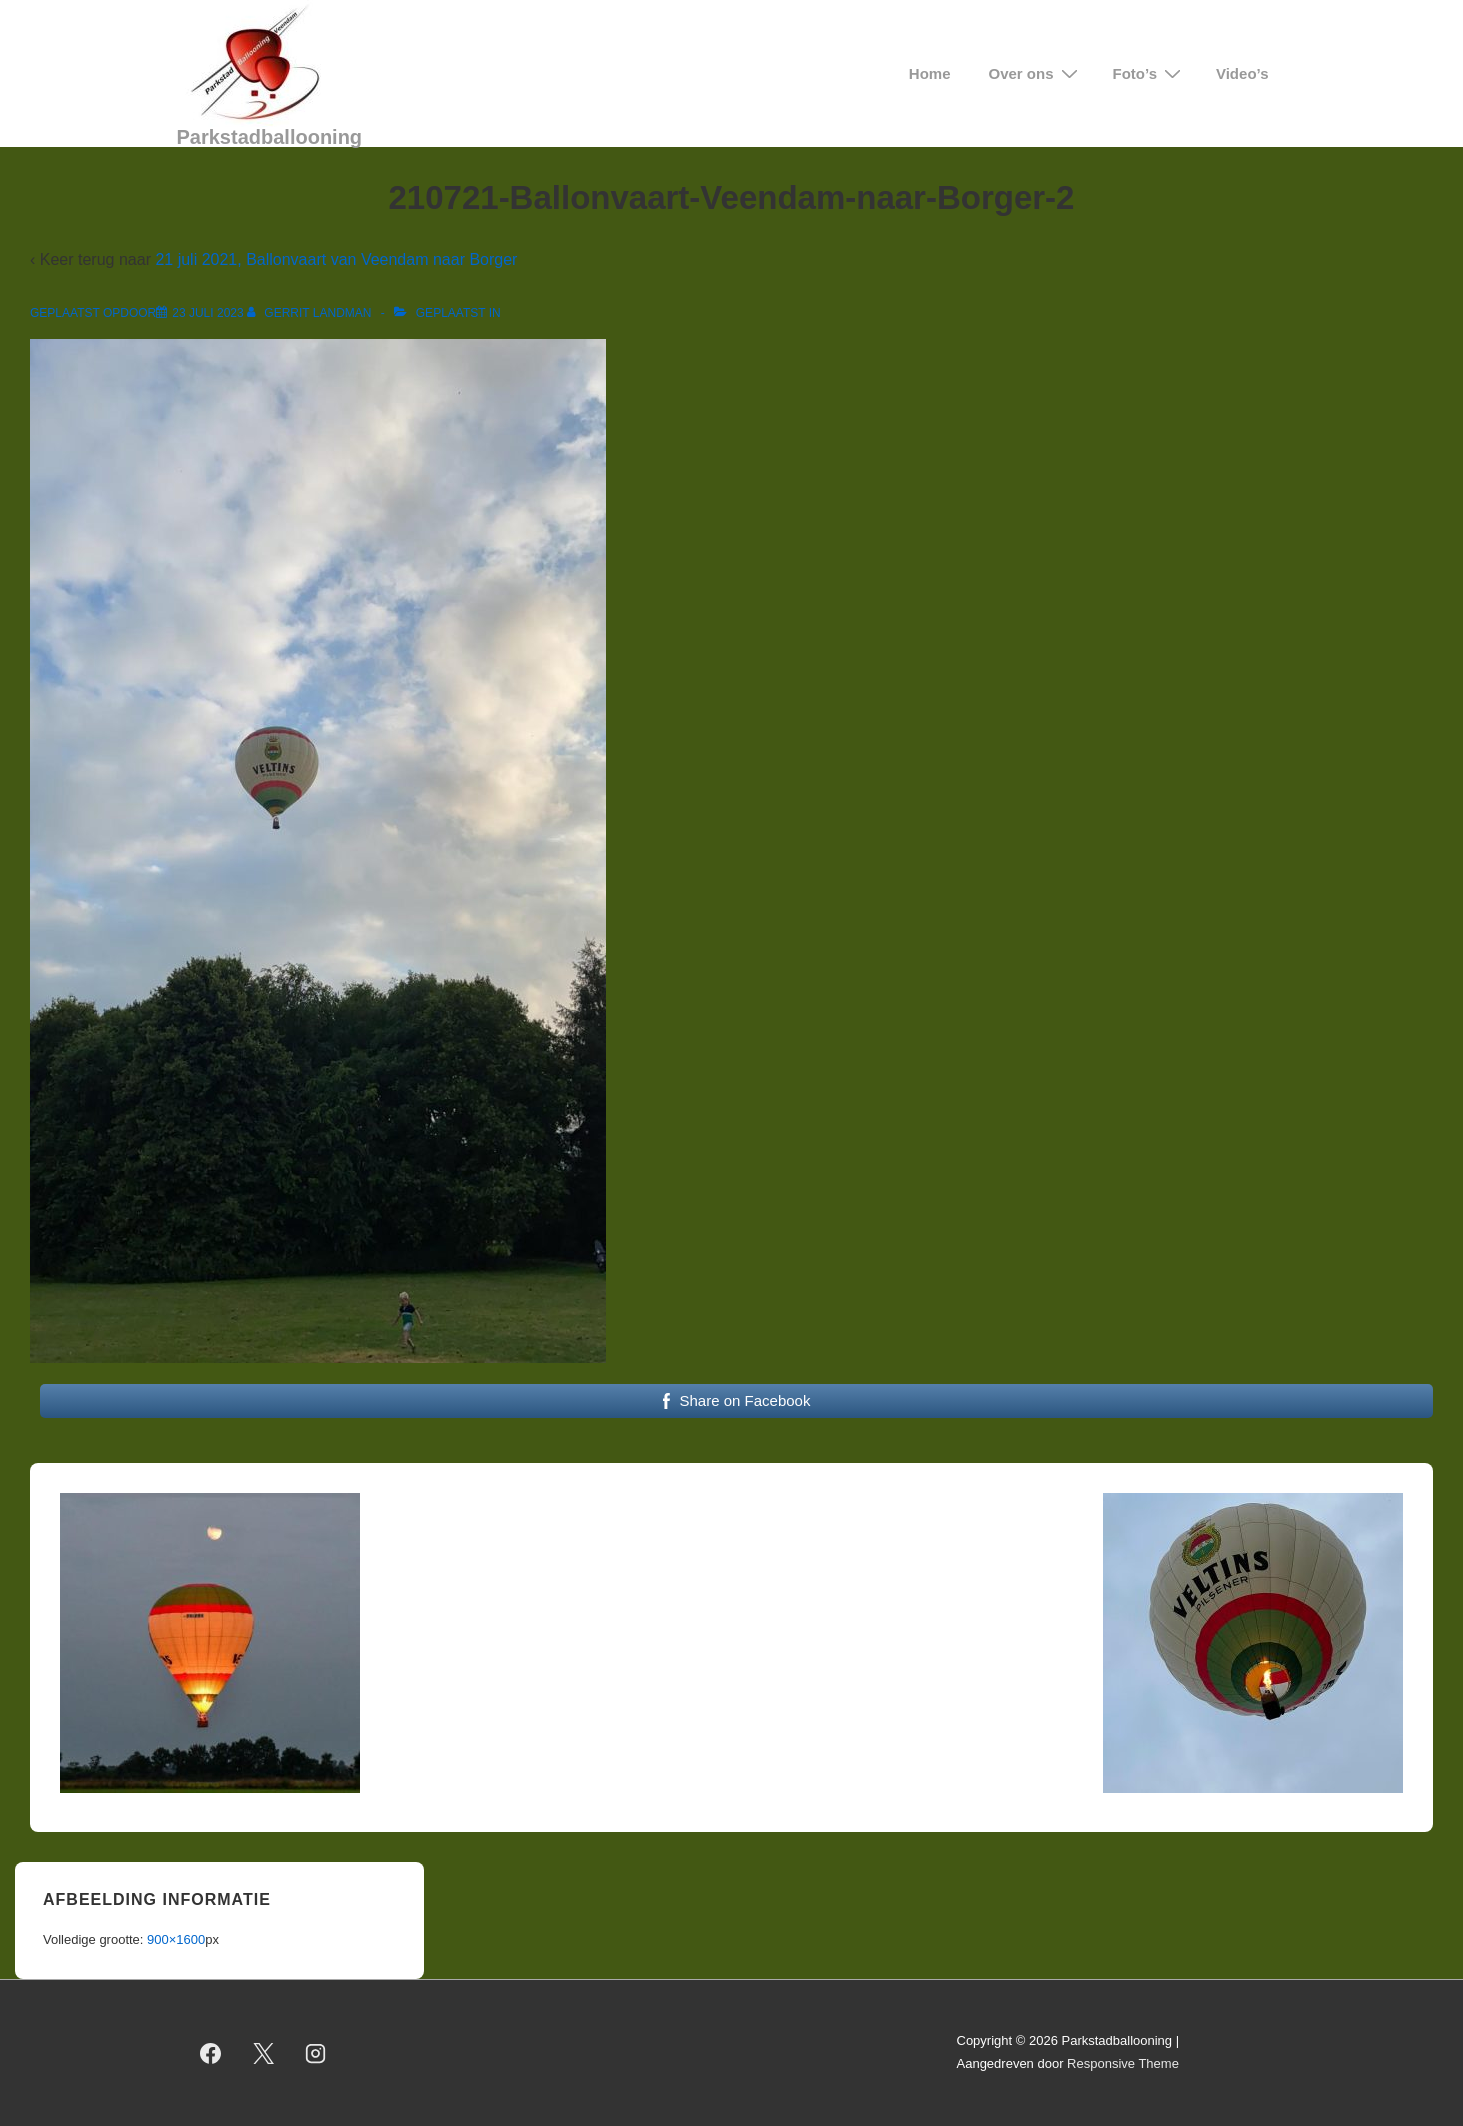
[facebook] (211, 2053)
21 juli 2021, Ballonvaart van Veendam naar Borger (336, 259)
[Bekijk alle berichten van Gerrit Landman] (311, 313)
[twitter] (263, 2053)
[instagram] (316, 2053)
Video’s (1242, 73)
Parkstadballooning (270, 137)
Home (930, 73)
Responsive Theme (1123, 2063)
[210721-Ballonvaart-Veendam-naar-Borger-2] (207, 313)
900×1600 (176, 1939)
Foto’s (1149, 73)
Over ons (1036, 73)
